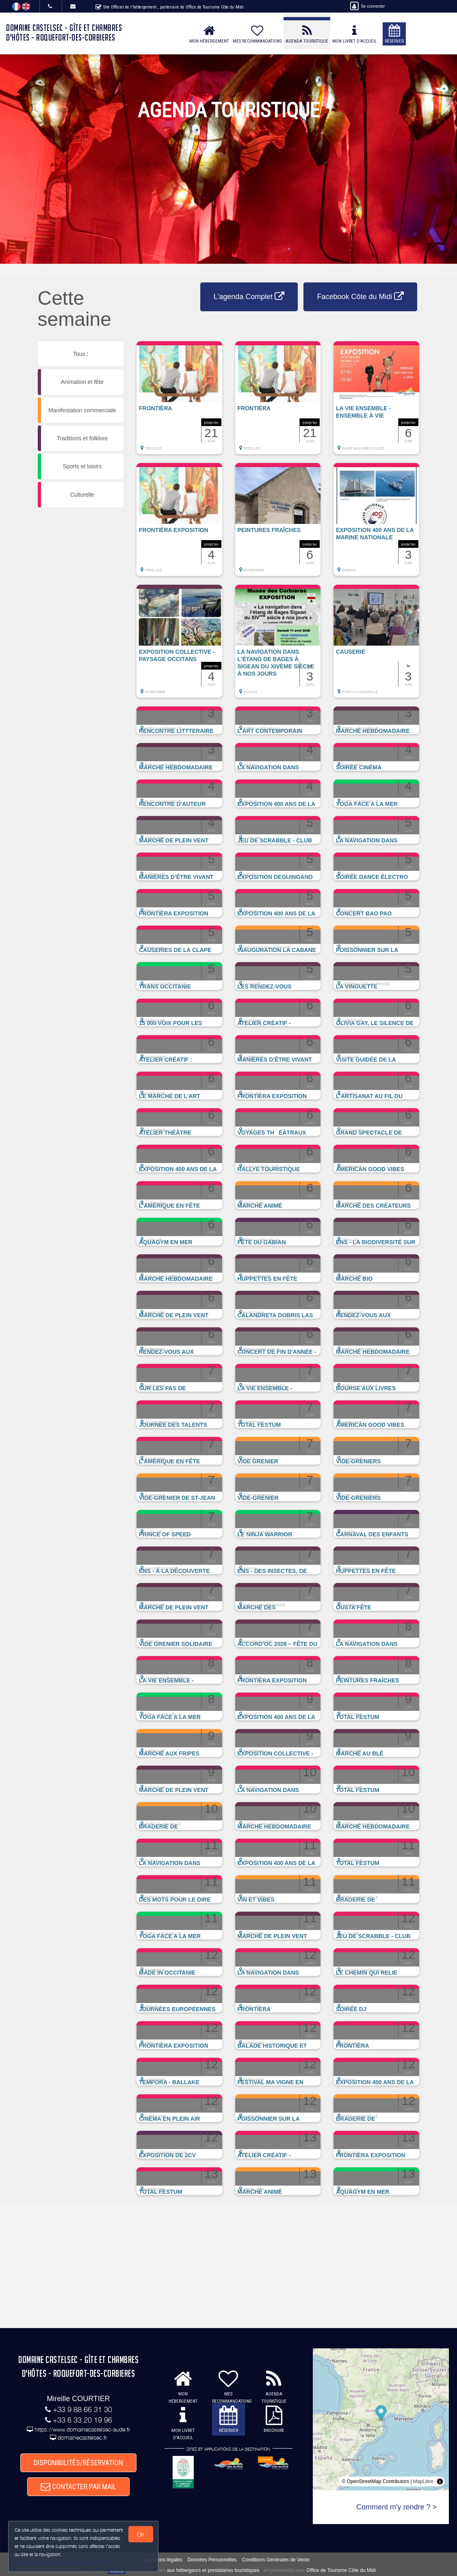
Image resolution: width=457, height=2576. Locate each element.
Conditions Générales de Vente (276, 2560)
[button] (179, 402)
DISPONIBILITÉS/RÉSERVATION (78, 2462)
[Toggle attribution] (440, 2481)
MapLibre (423, 2481)
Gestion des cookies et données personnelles (62, 2562)
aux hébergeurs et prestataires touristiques (213, 2570)
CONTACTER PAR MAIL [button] (78, 2486)
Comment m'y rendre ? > (396, 2507)
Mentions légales (163, 2560)
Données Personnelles (212, 2560)
